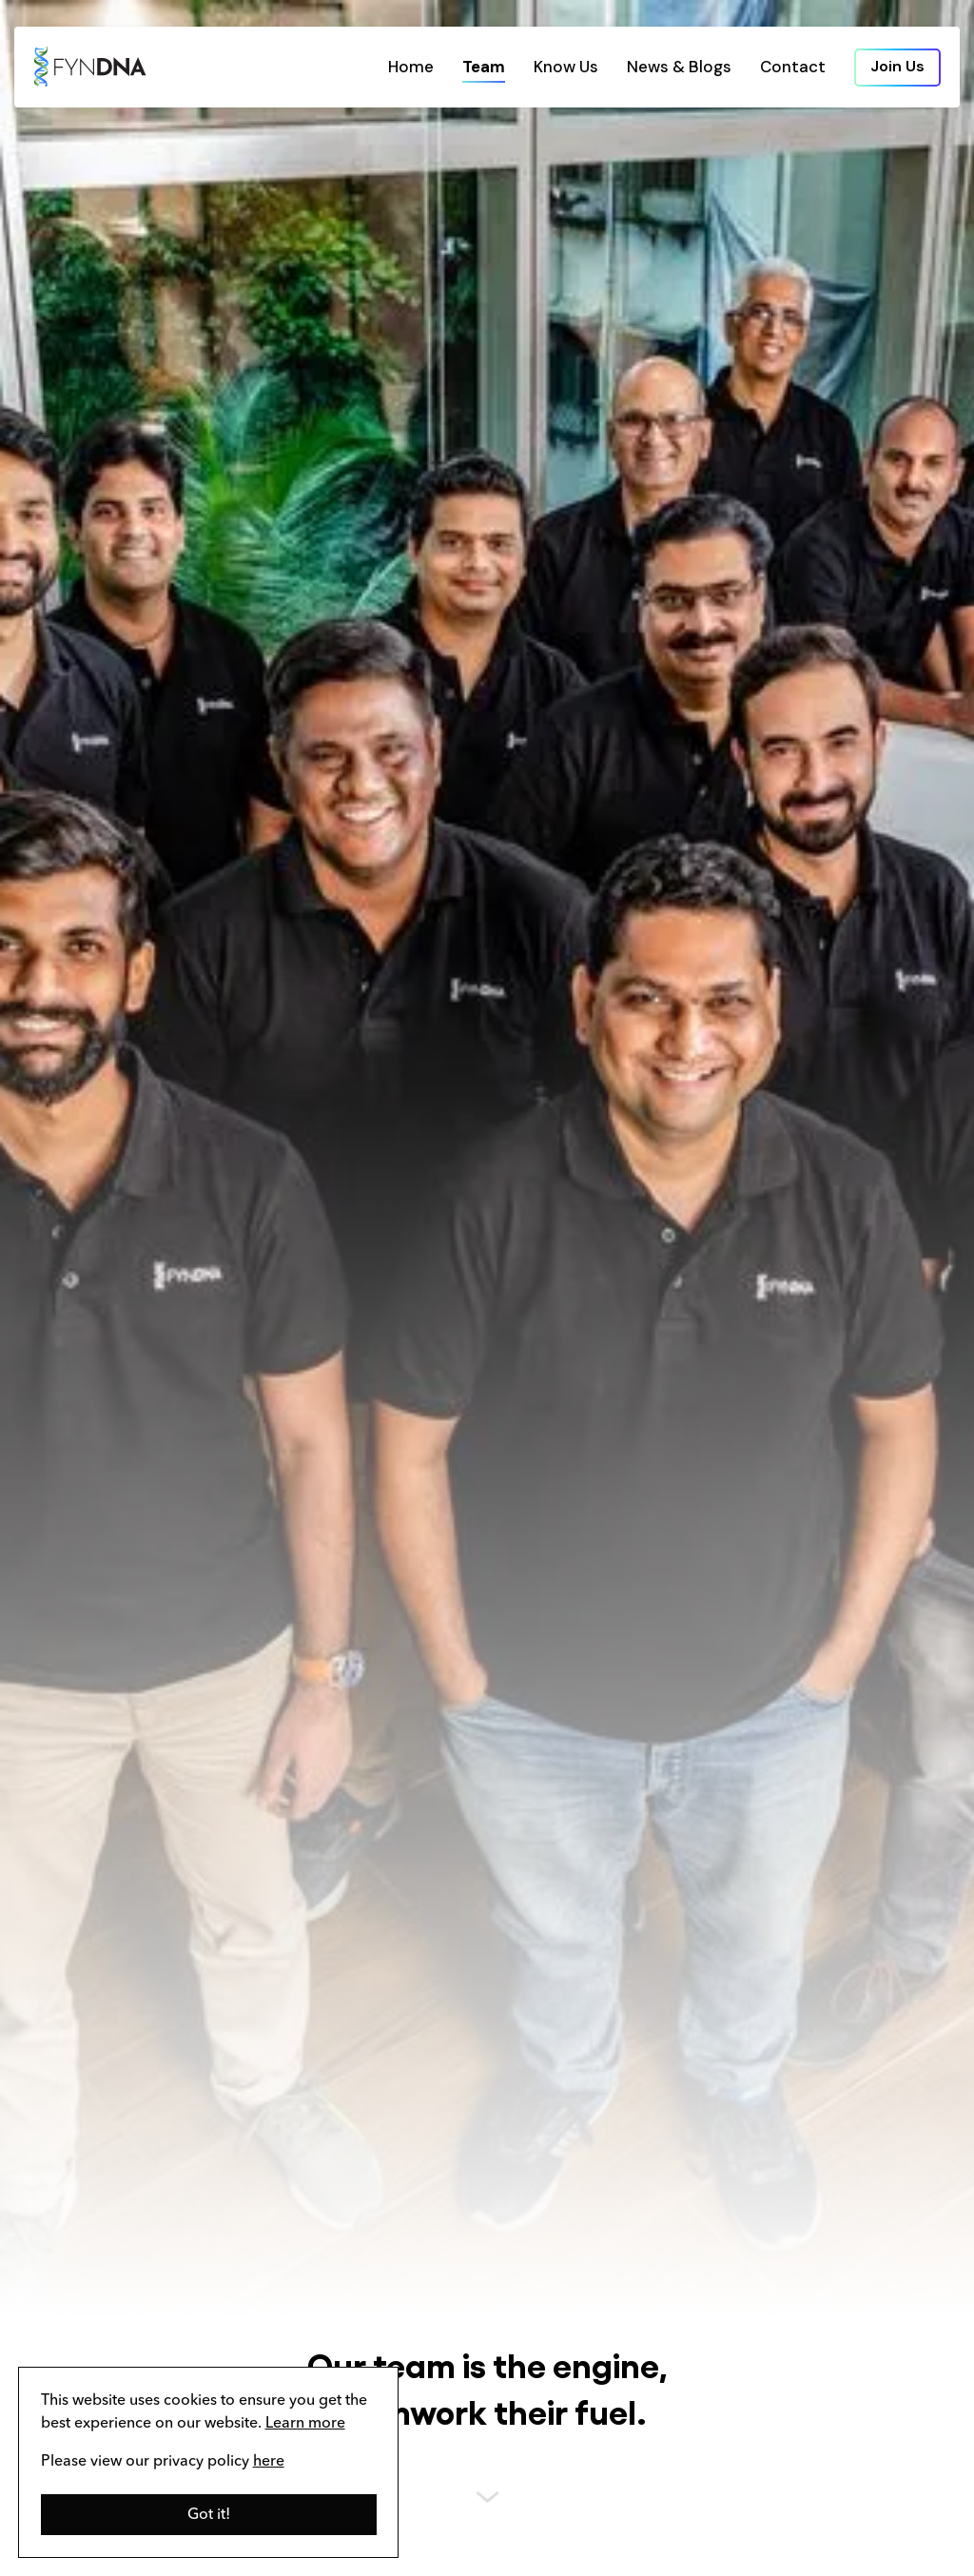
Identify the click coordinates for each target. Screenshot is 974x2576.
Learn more (305, 2423)
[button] (209, 2514)
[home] (90, 67)
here (268, 2461)
